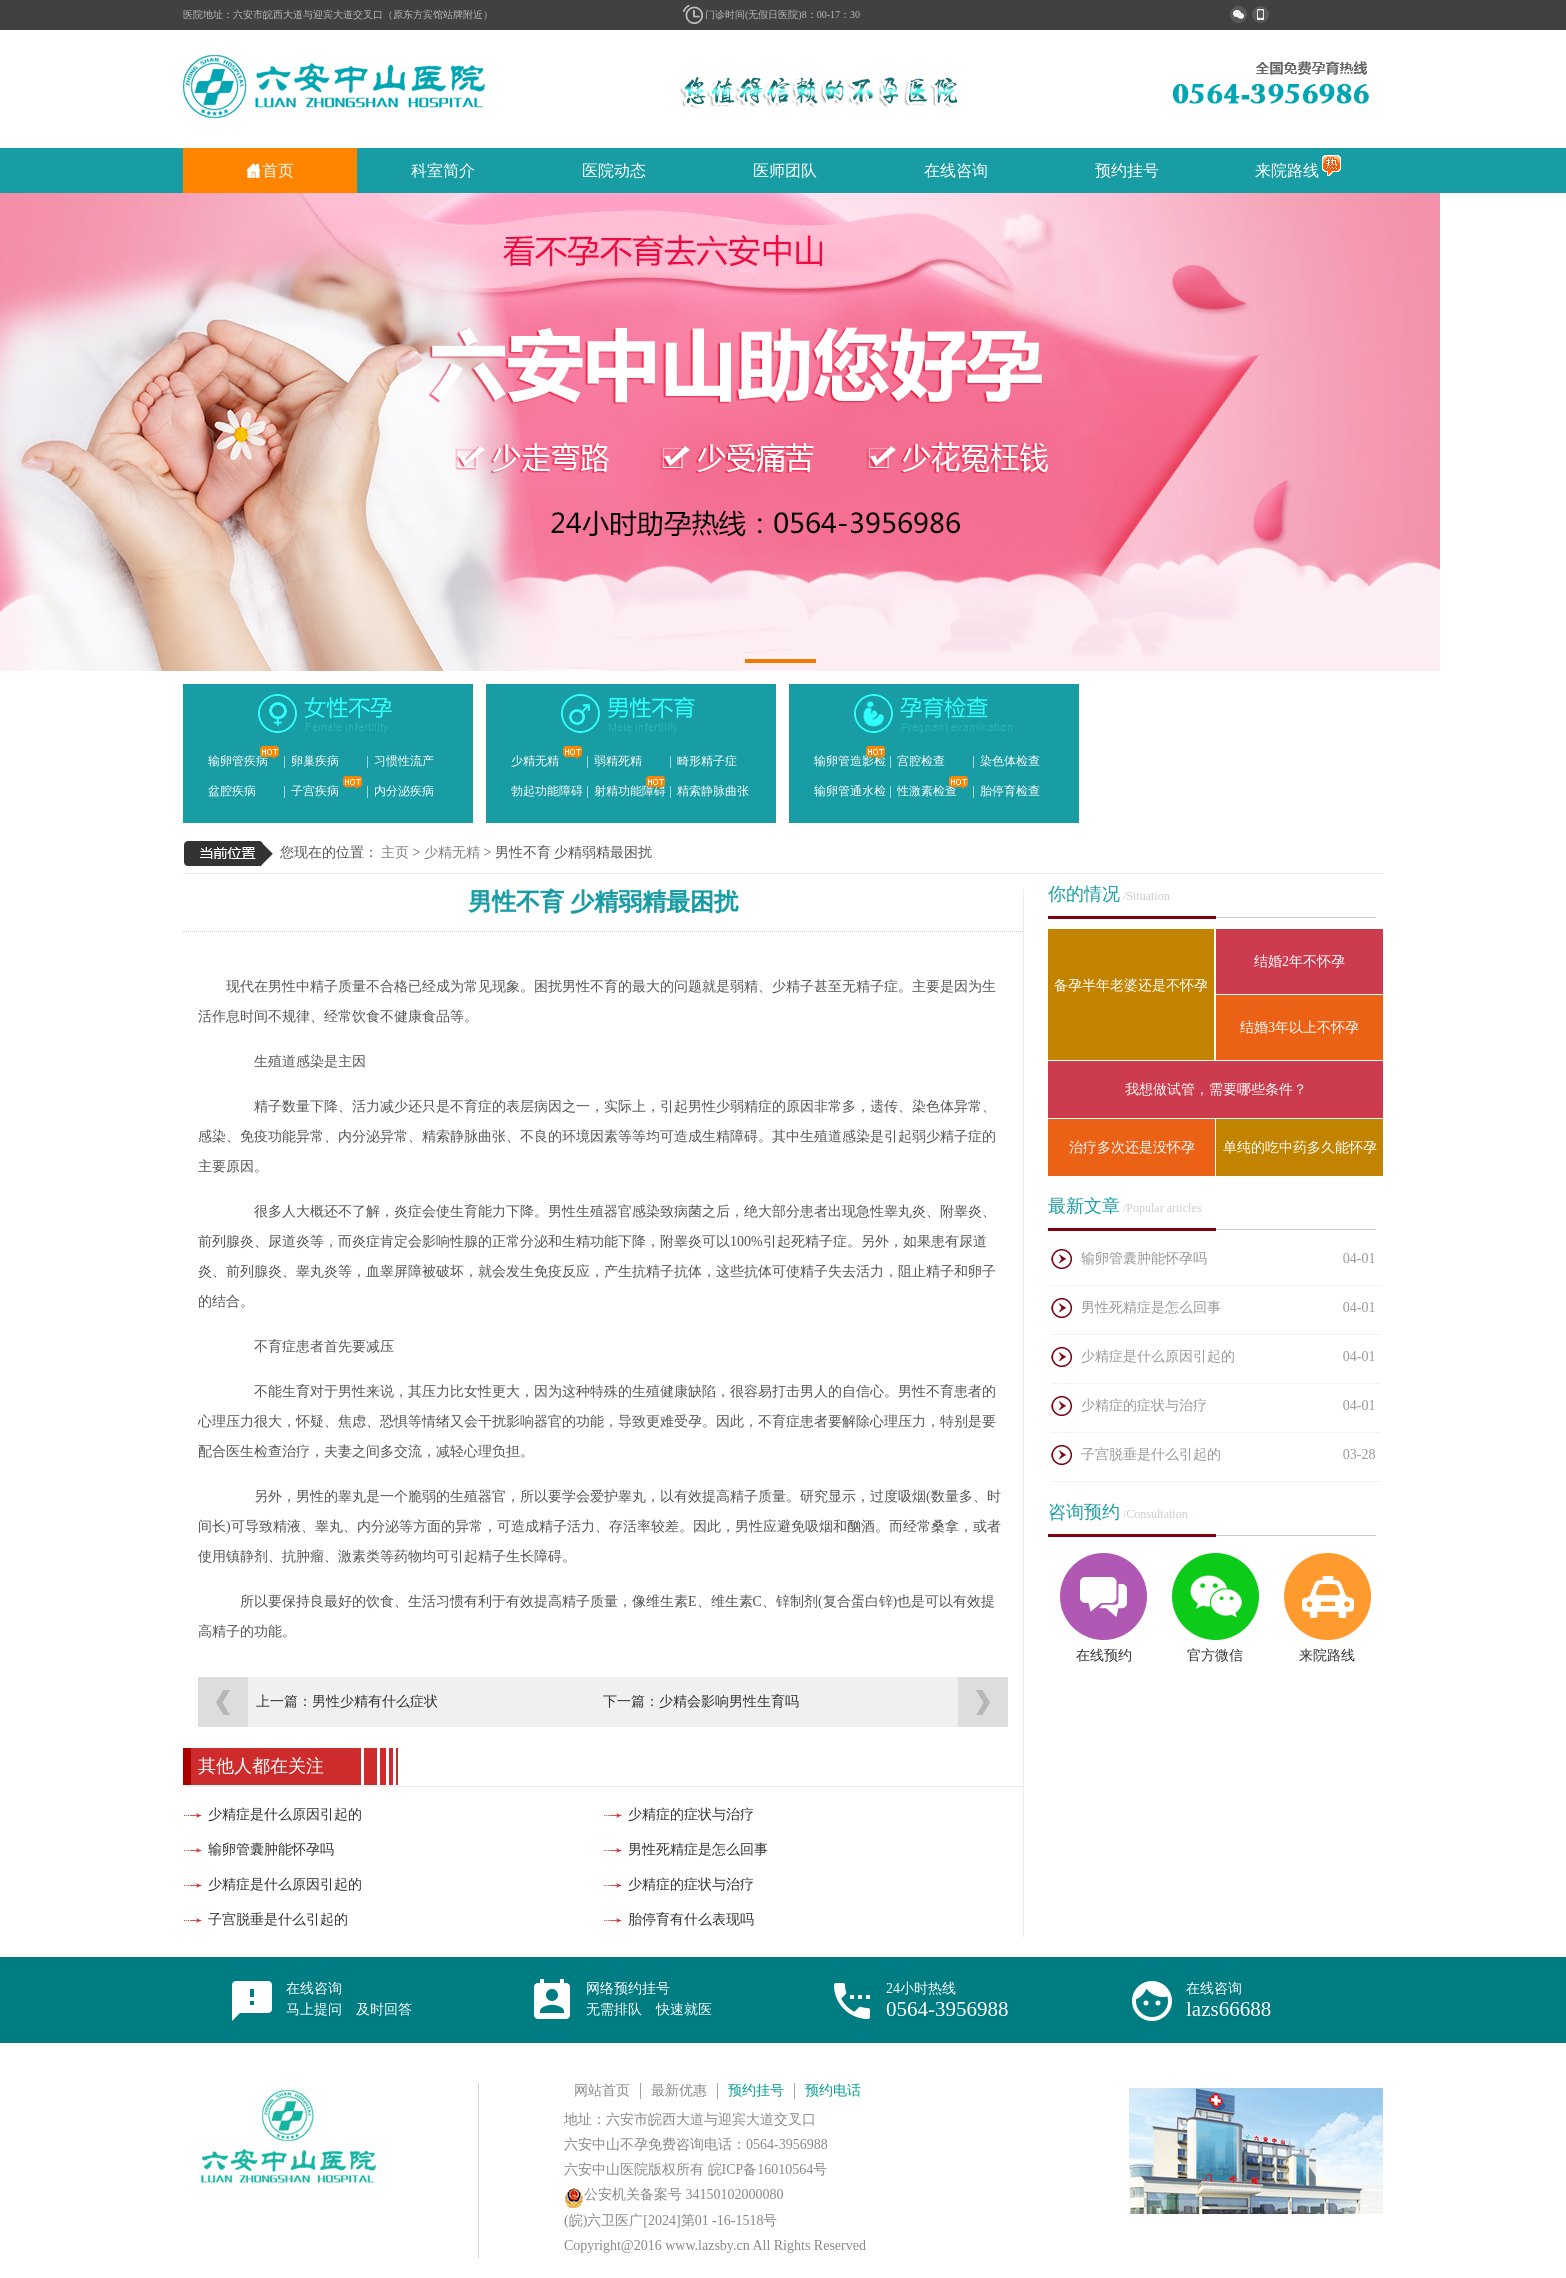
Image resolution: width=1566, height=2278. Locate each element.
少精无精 (547, 757)
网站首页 (602, 2090)
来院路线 (1298, 170)
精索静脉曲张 (713, 791)
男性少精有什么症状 (375, 1701)
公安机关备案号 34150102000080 (674, 2194)
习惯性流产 (404, 761)
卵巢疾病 (315, 761)
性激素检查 (933, 787)
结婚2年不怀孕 (1299, 961)
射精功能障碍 (630, 787)
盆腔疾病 (232, 791)
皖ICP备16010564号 (768, 2169)
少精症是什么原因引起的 (285, 1814)
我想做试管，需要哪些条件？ (1216, 1089)
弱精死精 (618, 761)
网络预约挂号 (649, 1999)
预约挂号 (1127, 170)
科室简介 (443, 170)
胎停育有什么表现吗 (691, 1919)
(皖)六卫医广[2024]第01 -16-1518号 (670, 2220)
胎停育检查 (1010, 791)
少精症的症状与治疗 (691, 1814)
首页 (270, 170)
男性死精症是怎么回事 (698, 1849)
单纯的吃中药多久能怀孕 (1300, 1147)
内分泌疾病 (404, 791)
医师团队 (785, 170)
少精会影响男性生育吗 (729, 1701)
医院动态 (614, 170)
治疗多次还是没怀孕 (1132, 1147)
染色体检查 (1010, 761)
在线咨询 (956, 170)
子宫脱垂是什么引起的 (278, 1919)
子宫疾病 (327, 787)
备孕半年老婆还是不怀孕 (1131, 985)
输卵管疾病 (244, 757)
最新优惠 (679, 2090)
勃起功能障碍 (547, 791)
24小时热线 (947, 2001)
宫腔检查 (921, 761)
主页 (395, 852)
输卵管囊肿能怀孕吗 (271, 1849)
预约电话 (833, 2090)
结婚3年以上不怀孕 (1299, 1027)
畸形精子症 (707, 761)
